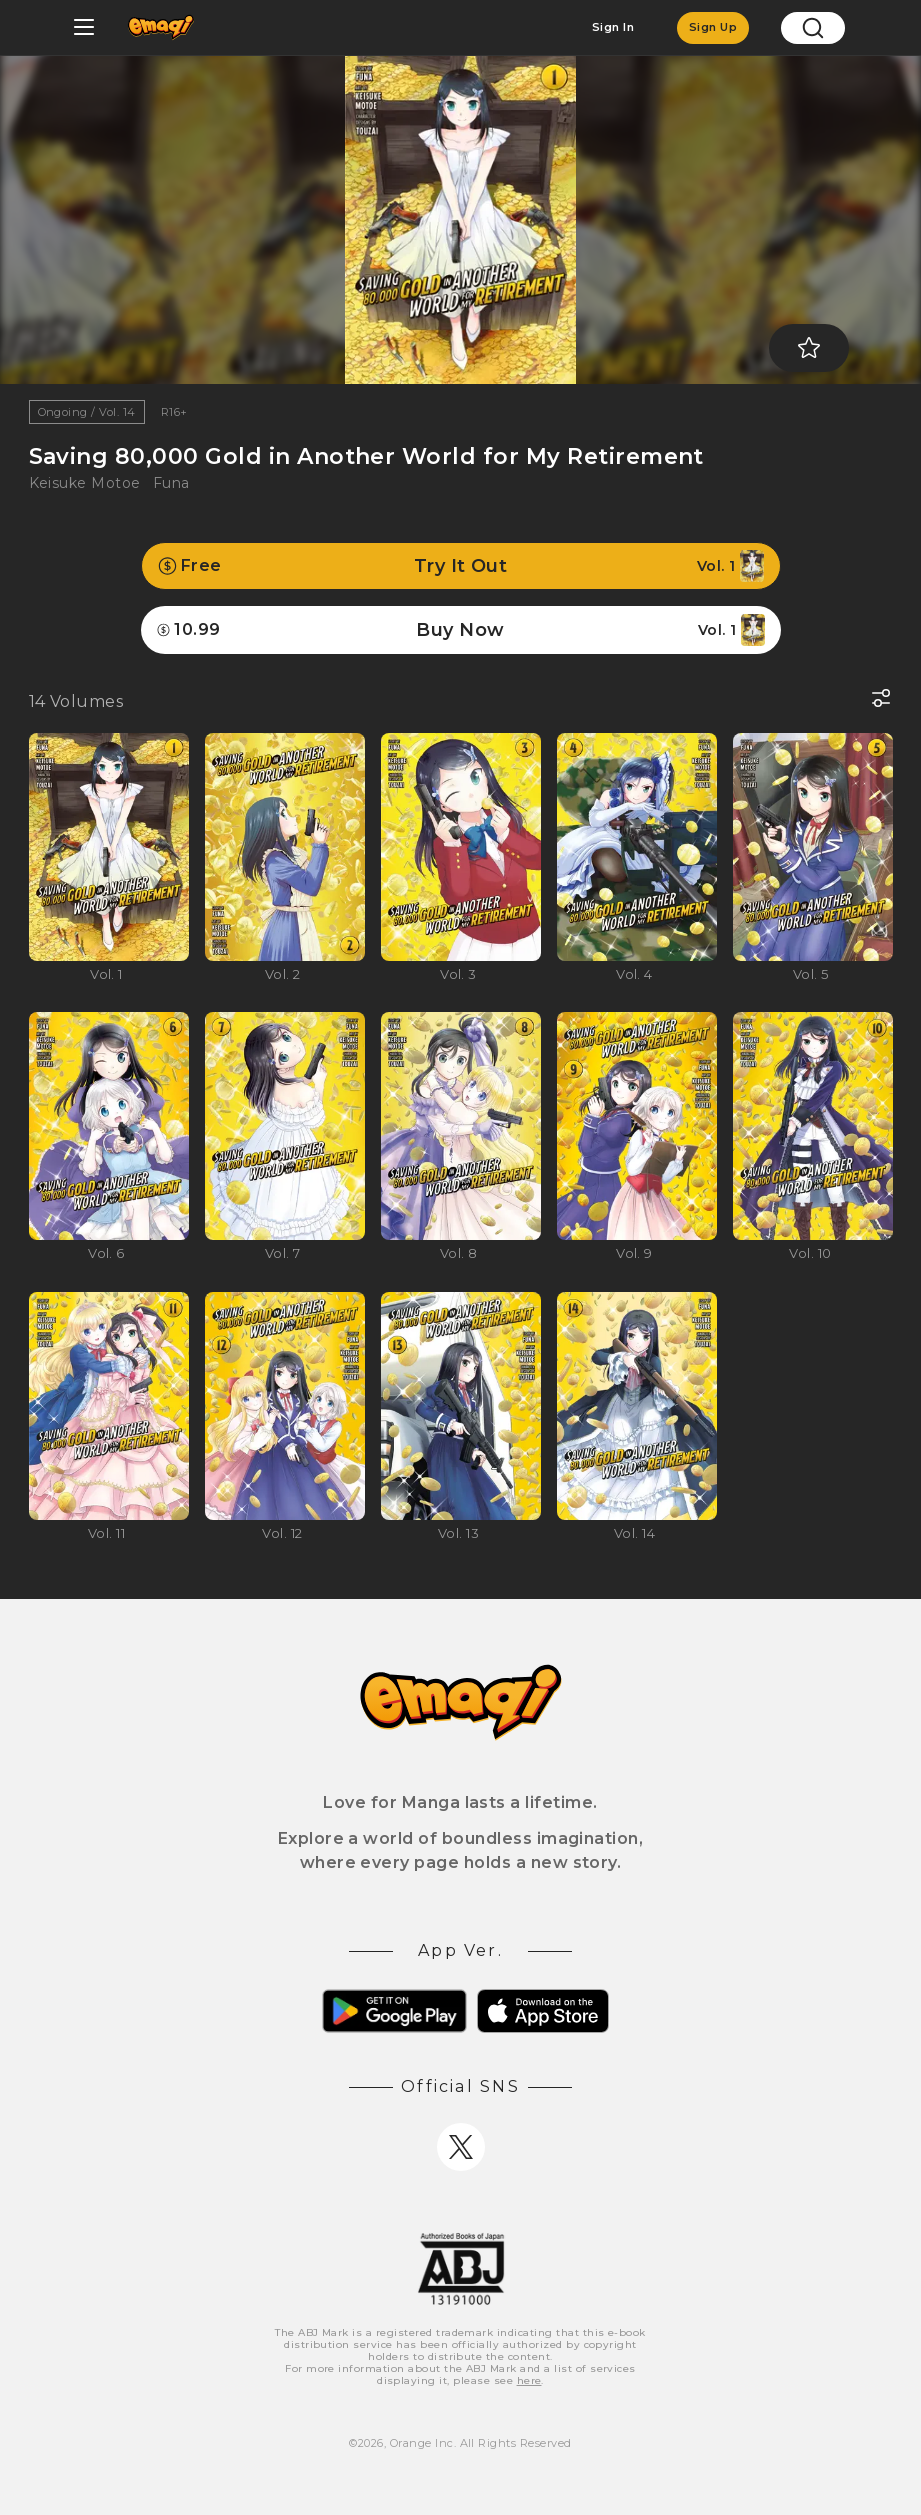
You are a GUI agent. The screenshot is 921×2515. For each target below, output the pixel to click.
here (529, 2380)
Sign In (613, 27)
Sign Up (713, 27)
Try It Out (461, 566)
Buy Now (461, 630)
